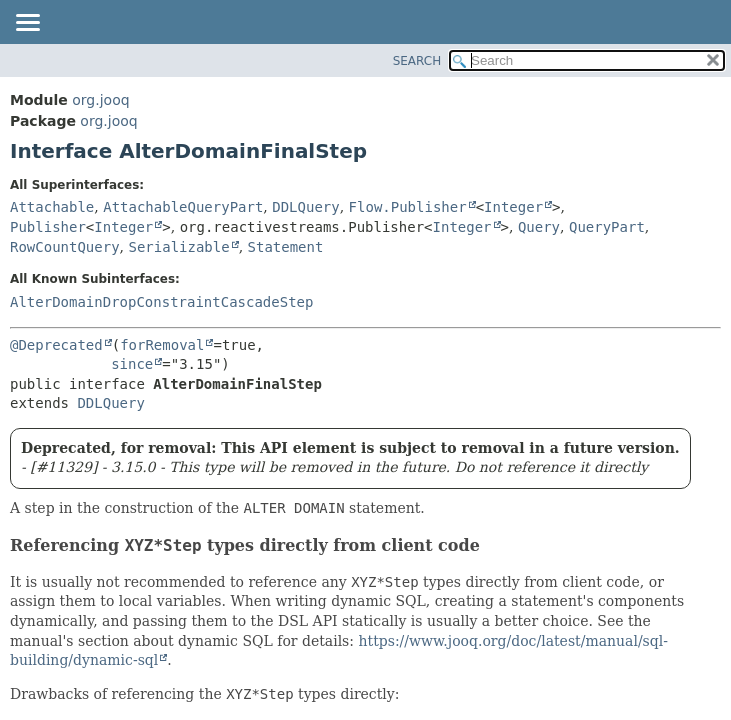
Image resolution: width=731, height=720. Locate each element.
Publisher (48, 227)
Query (539, 227)
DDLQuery (305, 207)
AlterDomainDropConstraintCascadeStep (161, 302)
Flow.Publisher (408, 207)
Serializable (178, 247)
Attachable (52, 207)
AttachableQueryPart (183, 207)
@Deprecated (56, 345)
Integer (513, 207)
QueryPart (607, 227)
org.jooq (100, 100)
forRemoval (162, 345)
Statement (286, 247)
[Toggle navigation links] (27, 24)
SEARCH (417, 61)
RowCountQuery (65, 247)
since (132, 364)
